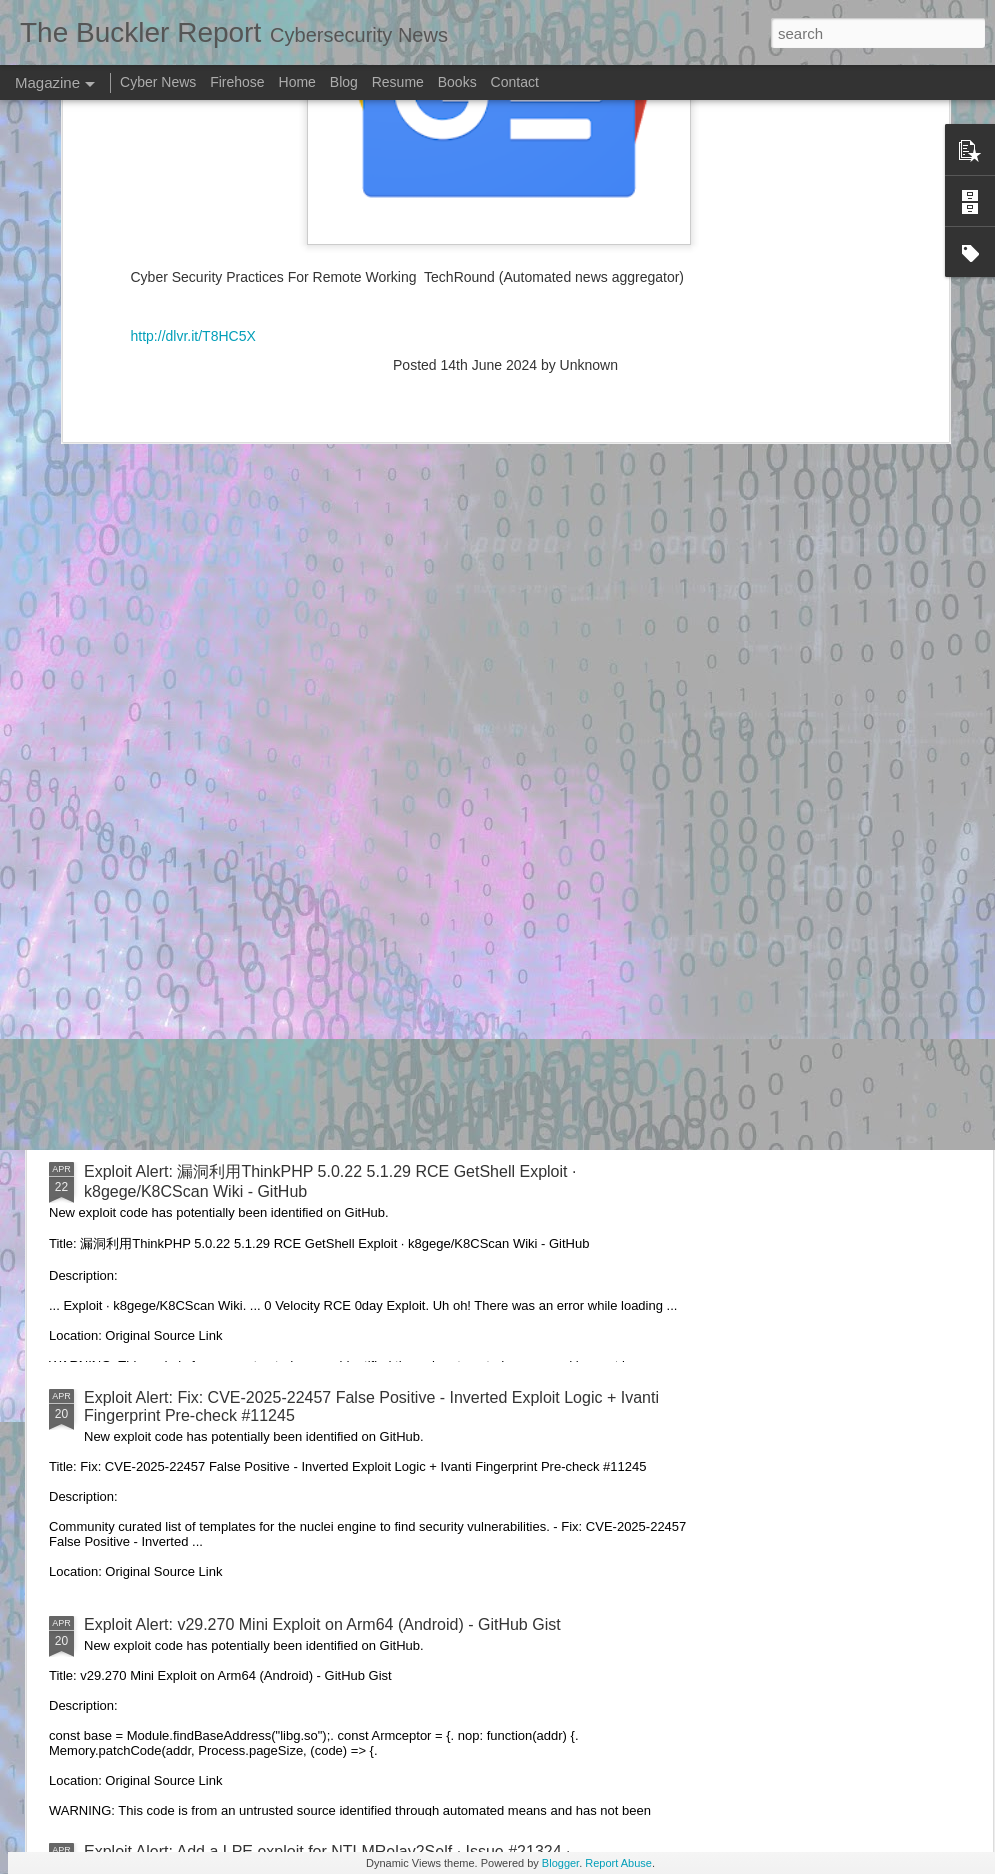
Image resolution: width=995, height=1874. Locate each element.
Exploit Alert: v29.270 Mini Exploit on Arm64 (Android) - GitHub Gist (322, 1624)
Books (457, 82)
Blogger (560, 1863)
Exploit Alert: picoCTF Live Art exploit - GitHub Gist (263, 943)
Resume (398, 82)
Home (297, 82)
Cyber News (158, 82)
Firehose (237, 82)
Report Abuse (618, 1863)
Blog (344, 82)
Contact (515, 82)
